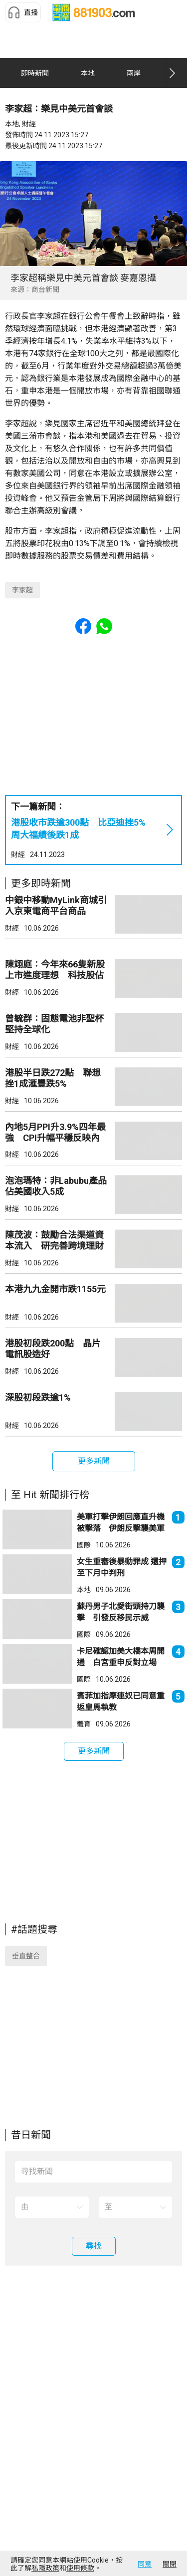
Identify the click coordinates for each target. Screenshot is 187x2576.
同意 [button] (145, 2564)
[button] (23, 12)
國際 (84, 1545)
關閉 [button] (170, 2564)
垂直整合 (26, 1956)
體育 (84, 1724)
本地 (84, 1590)
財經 (18, 855)
